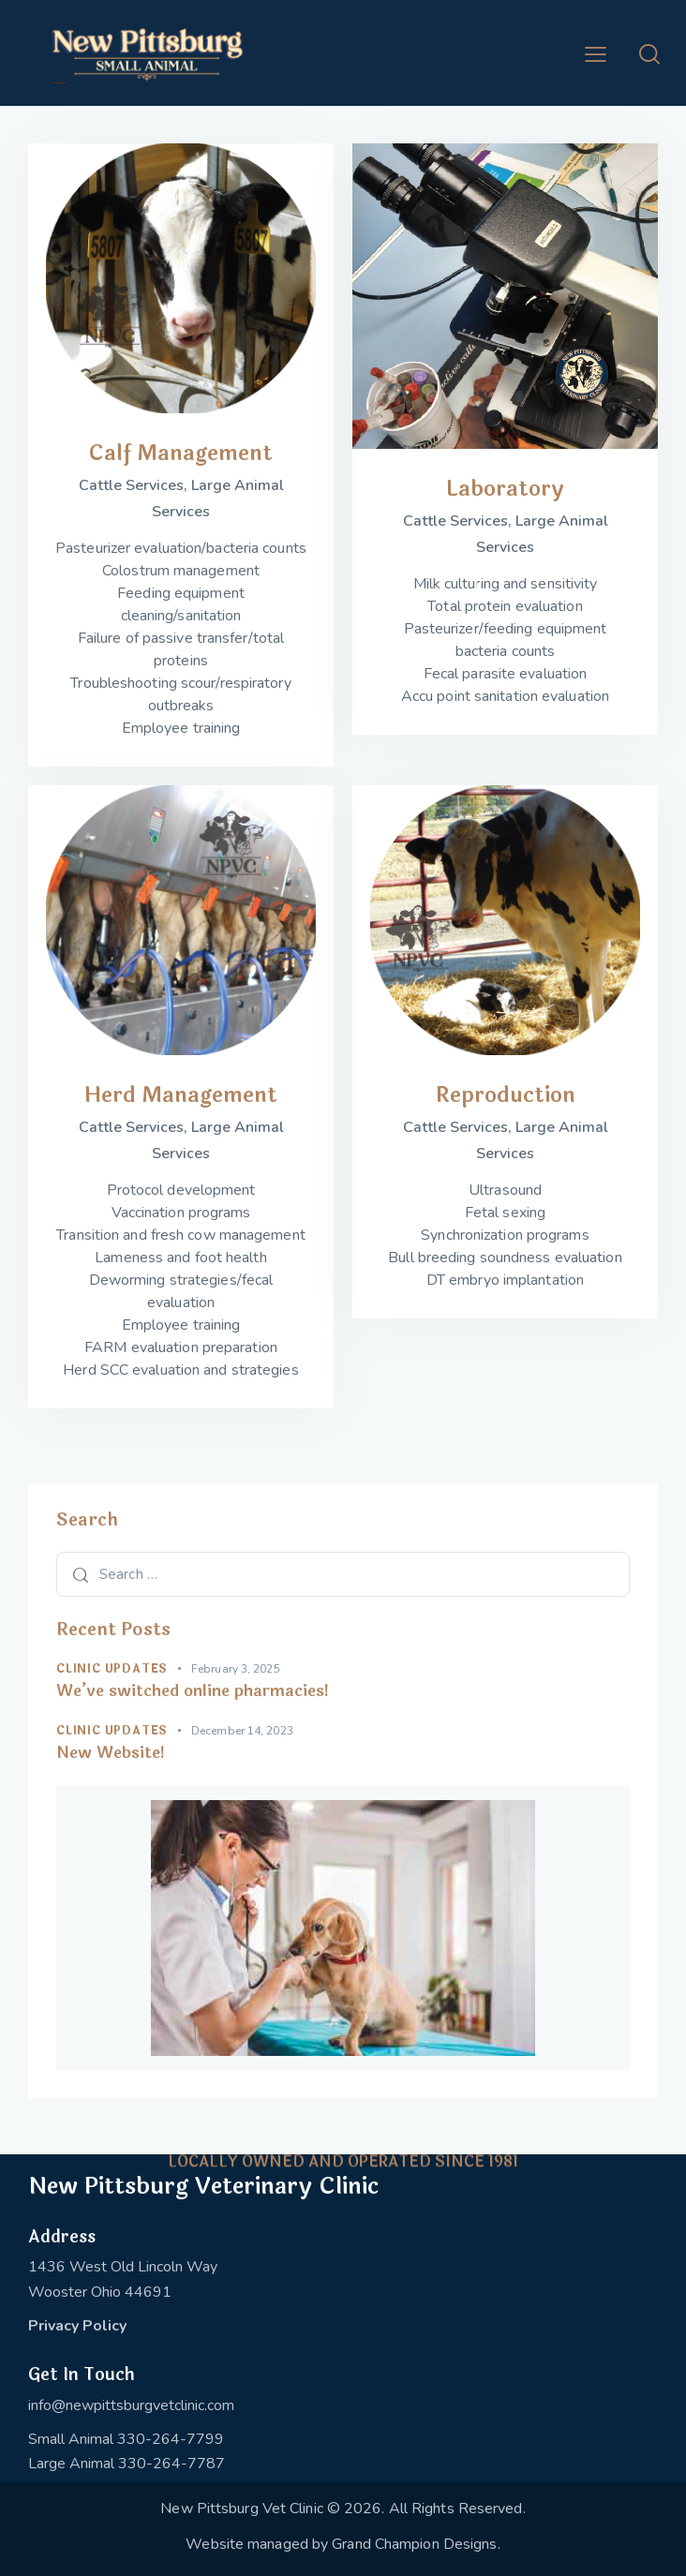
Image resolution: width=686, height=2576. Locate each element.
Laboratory (505, 488)
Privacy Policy (77, 2325)
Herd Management (180, 1095)
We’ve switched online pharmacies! (193, 1691)
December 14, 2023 (242, 1730)
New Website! (111, 1753)
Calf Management (181, 453)
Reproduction (505, 1095)
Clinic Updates (112, 1668)
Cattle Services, (135, 485)
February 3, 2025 (235, 1668)
